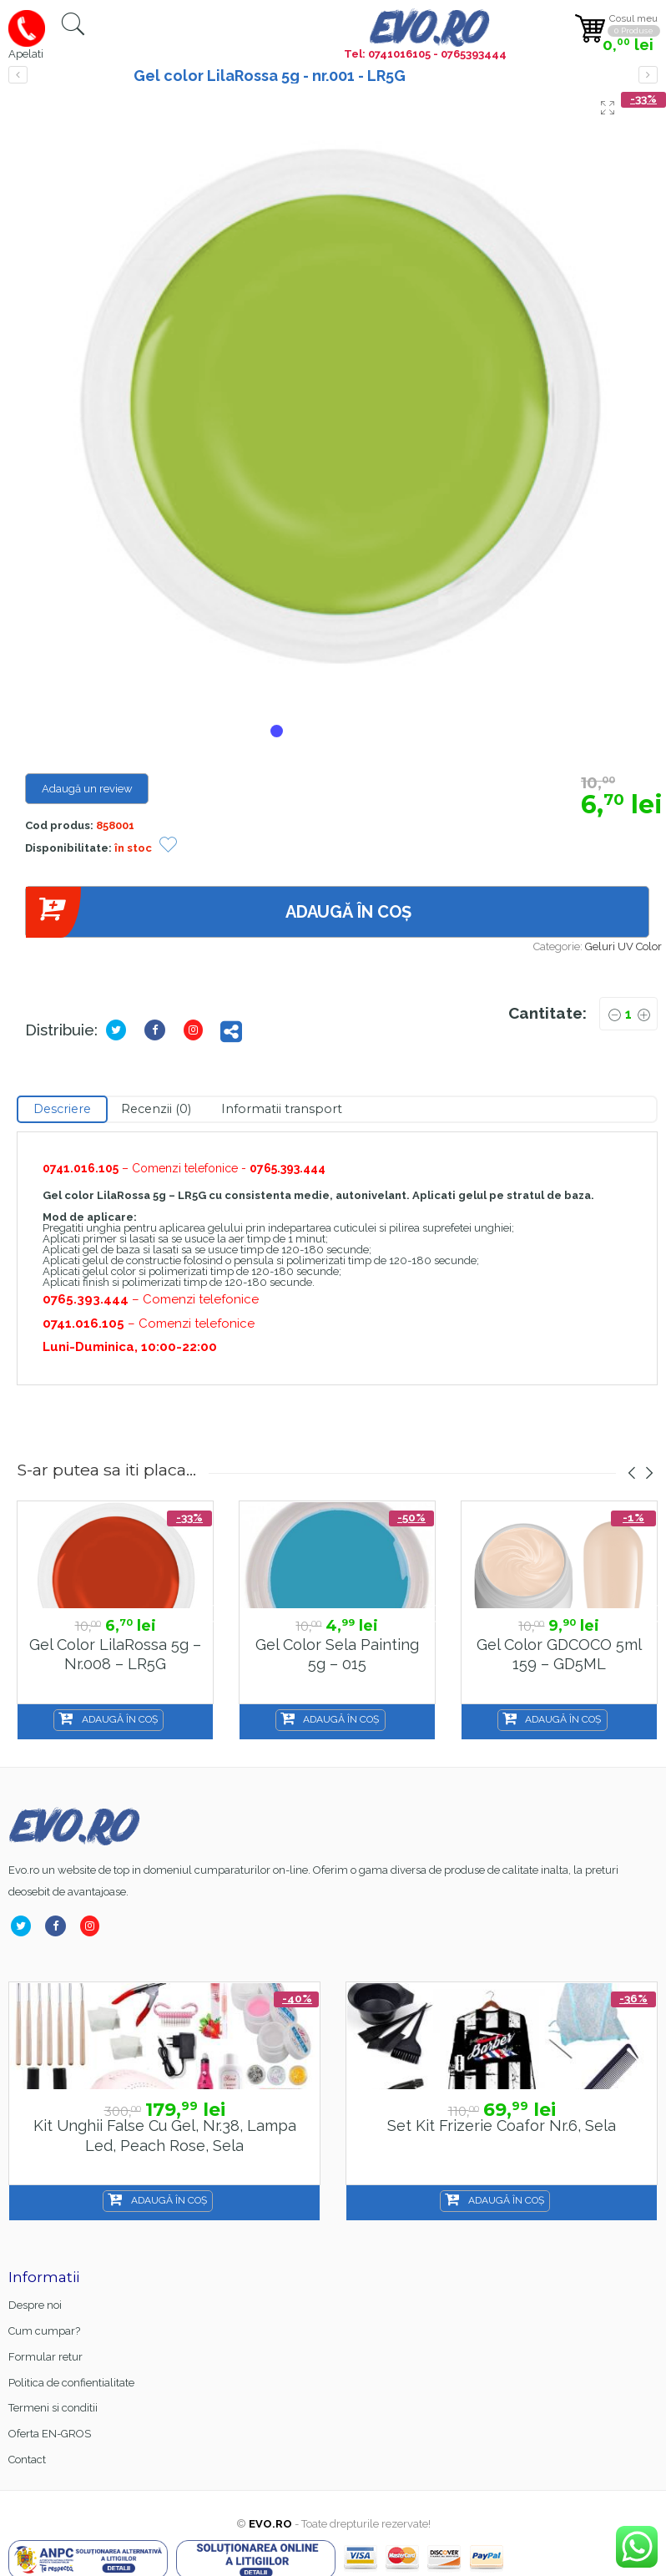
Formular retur (45, 2357)
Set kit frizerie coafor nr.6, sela (501, 2125)
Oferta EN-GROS (49, 2433)
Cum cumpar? (44, 2331)
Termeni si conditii (53, 2407)
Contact (27, 2459)
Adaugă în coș (218, 912)
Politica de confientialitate (71, 2382)
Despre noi (35, 2305)
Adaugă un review (87, 788)
